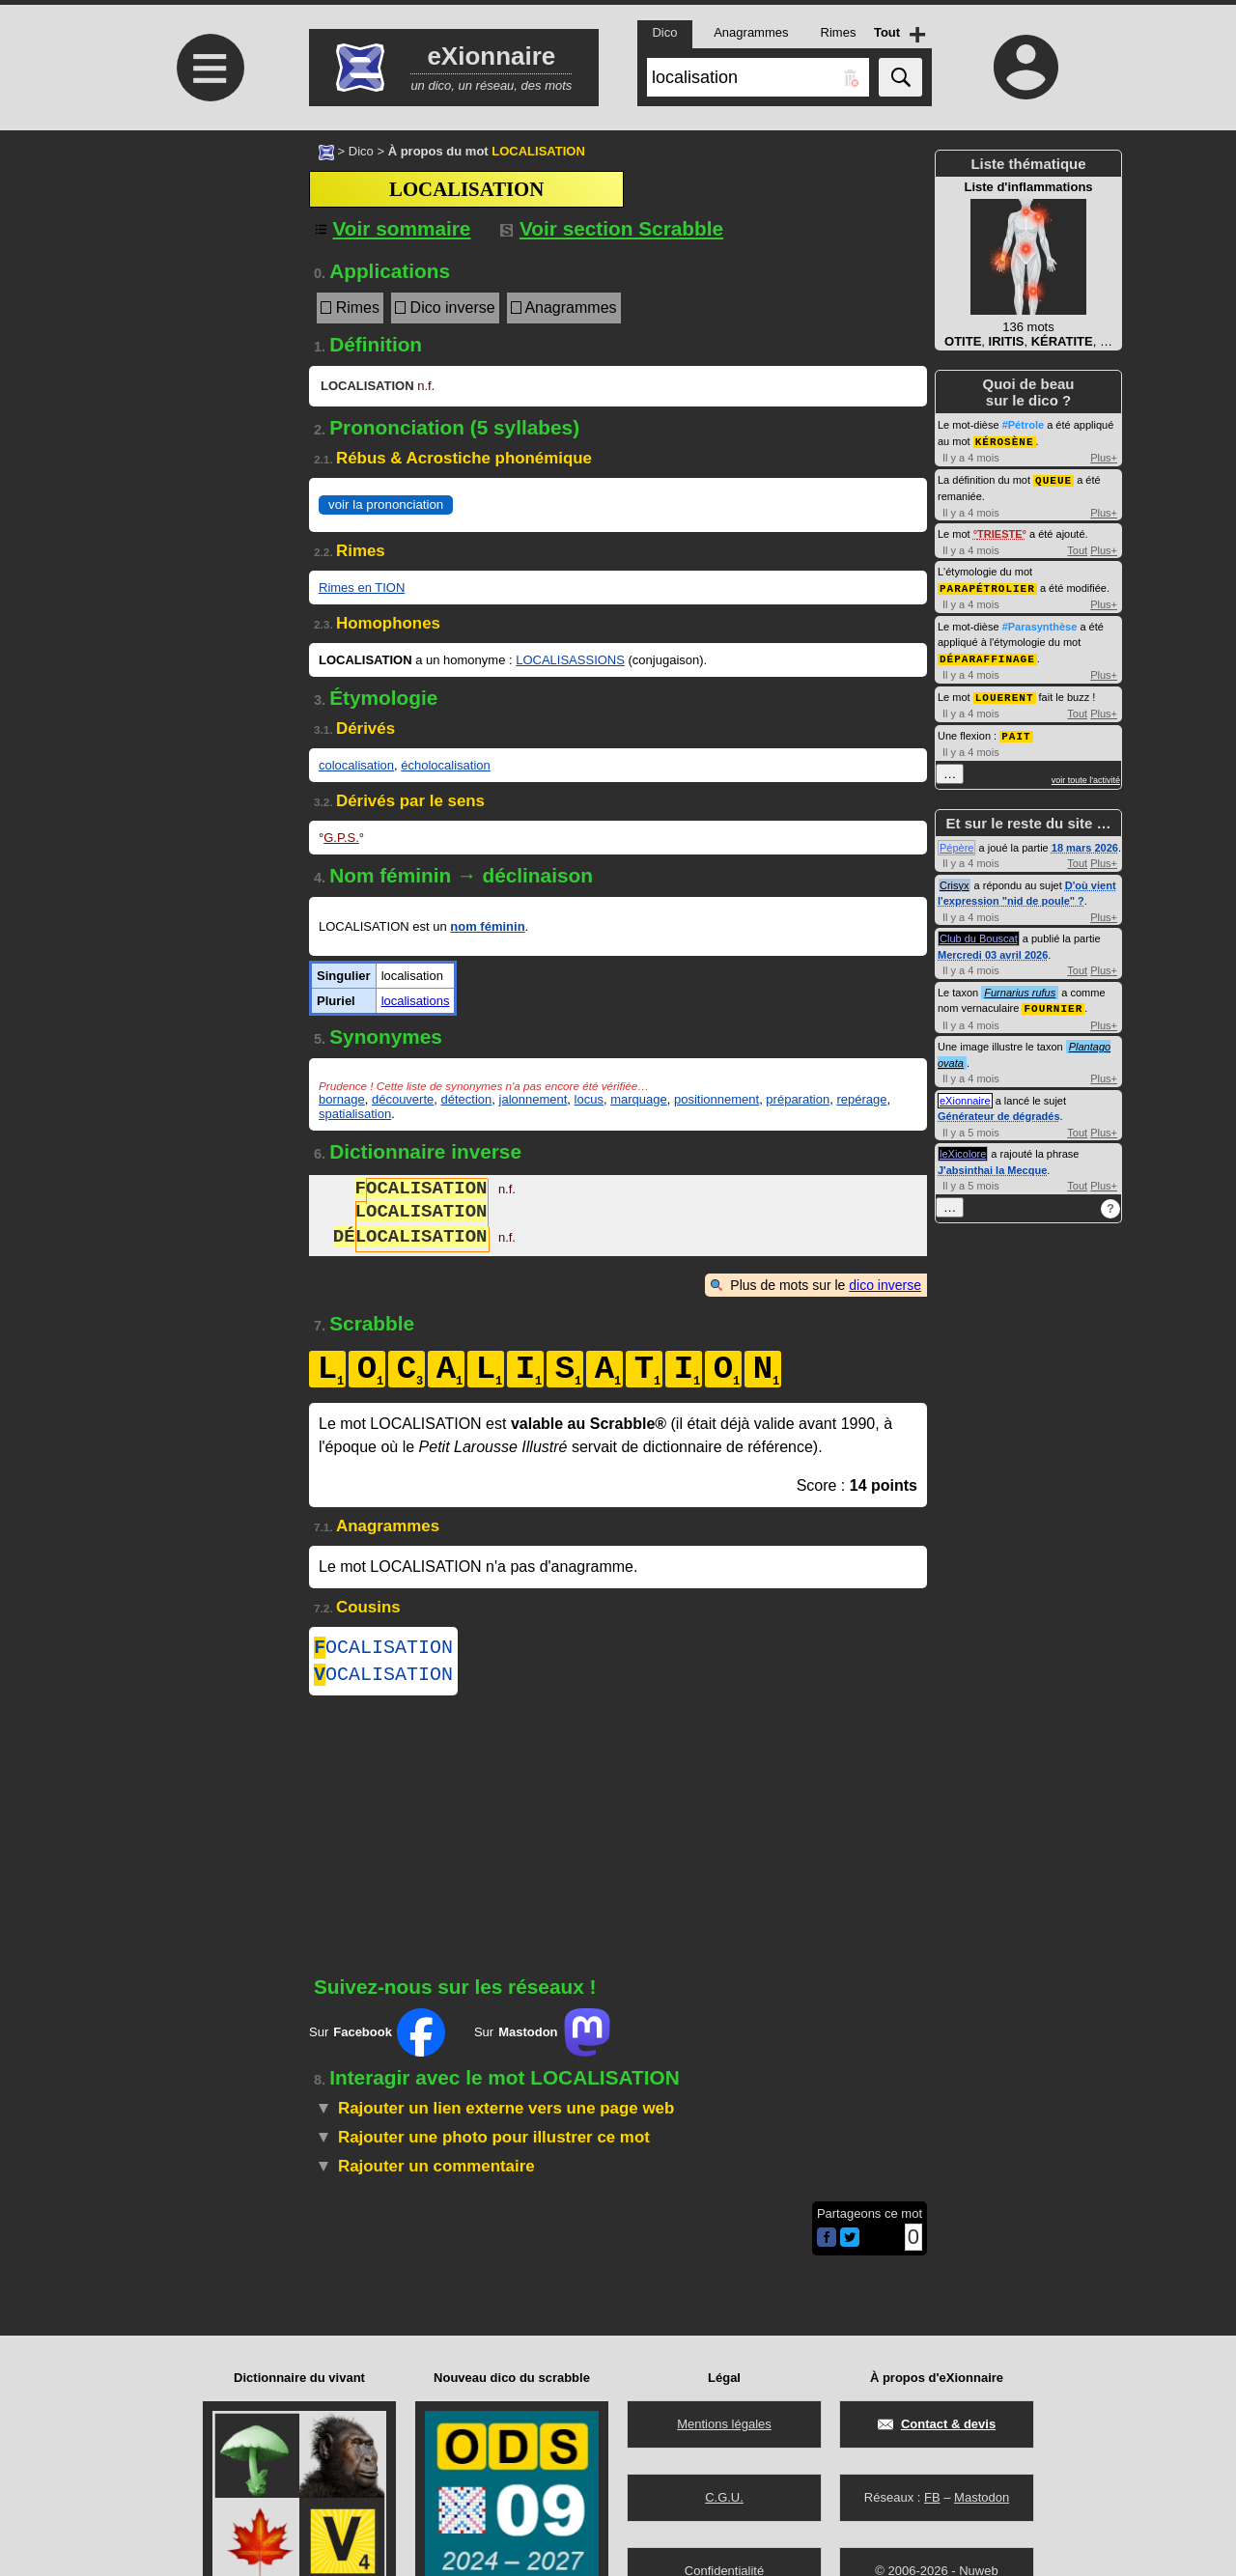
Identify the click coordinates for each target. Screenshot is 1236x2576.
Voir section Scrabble (611, 228)
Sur (377, 2040)
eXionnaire (965, 1094)
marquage (638, 1099)
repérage (861, 1099)
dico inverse (885, 1285)
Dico (361, 151)
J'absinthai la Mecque (992, 1163)
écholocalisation (446, 765)
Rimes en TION (362, 587)
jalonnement (533, 1099)
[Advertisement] (207, 292)
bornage (342, 1099)
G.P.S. (341, 837)
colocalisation (356, 765)
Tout (1077, 548)
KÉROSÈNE (1004, 441)
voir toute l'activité (1086, 774)
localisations (415, 1001)
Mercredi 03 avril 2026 (993, 949)
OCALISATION (383, 1650)
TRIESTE (999, 532)
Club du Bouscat (979, 932)
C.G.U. (724, 2497)
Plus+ (1103, 456)
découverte (403, 1099)
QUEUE (1053, 478)
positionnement (716, 1099)
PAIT (1015, 730)
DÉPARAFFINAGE (987, 655)
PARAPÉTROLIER (987, 585)
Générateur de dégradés (999, 1109)
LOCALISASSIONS (570, 660)
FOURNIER (1053, 1001)
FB (932, 2497)
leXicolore (963, 1147)
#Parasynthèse (1040, 624)
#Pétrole (1023, 425)
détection (466, 1099)
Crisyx (954, 879)
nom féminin (487, 926)
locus (589, 1099)
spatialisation (355, 1113)
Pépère (956, 842)
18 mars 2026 (1085, 842)
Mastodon (981, 2497)
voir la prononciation (385, 504)
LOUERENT (1004, 693)
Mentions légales (724, 2424)
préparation (797, 1099)
